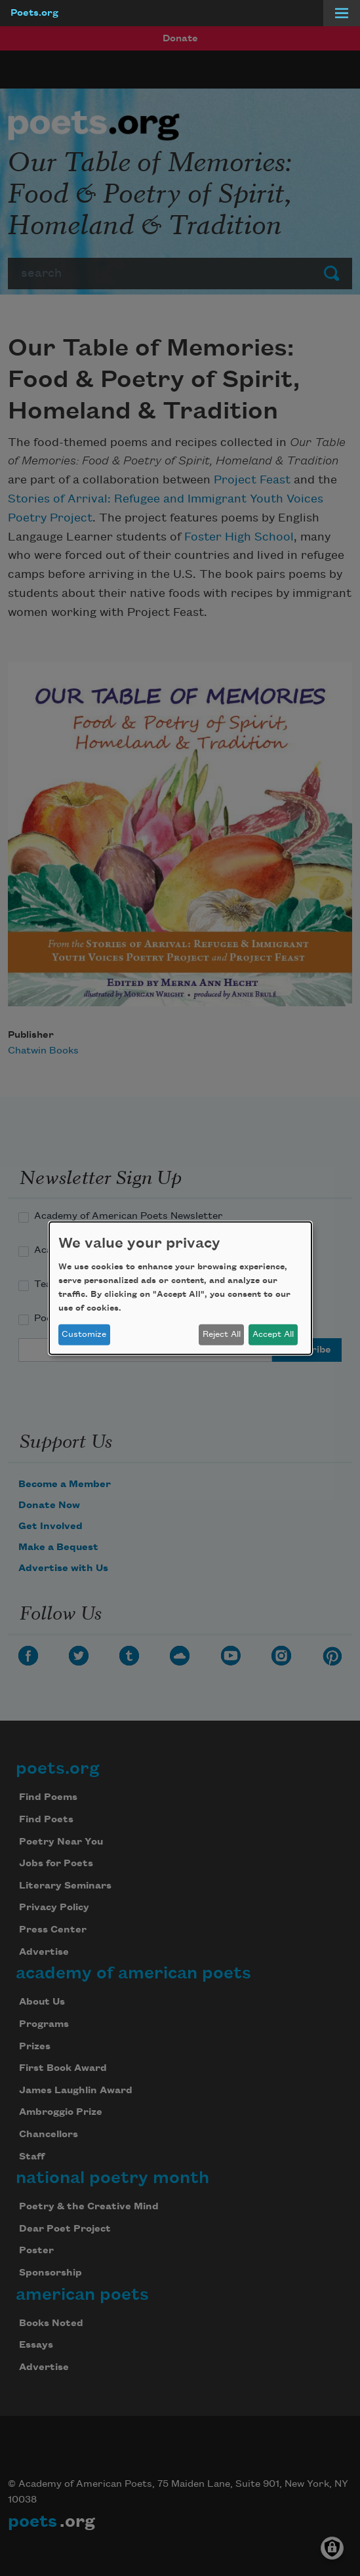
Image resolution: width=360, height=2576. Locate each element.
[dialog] (180, 1287)
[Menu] (341, 13)
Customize (84, 1334)
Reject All (222, 1334)
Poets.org (34, 13)
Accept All (273, 1334)
